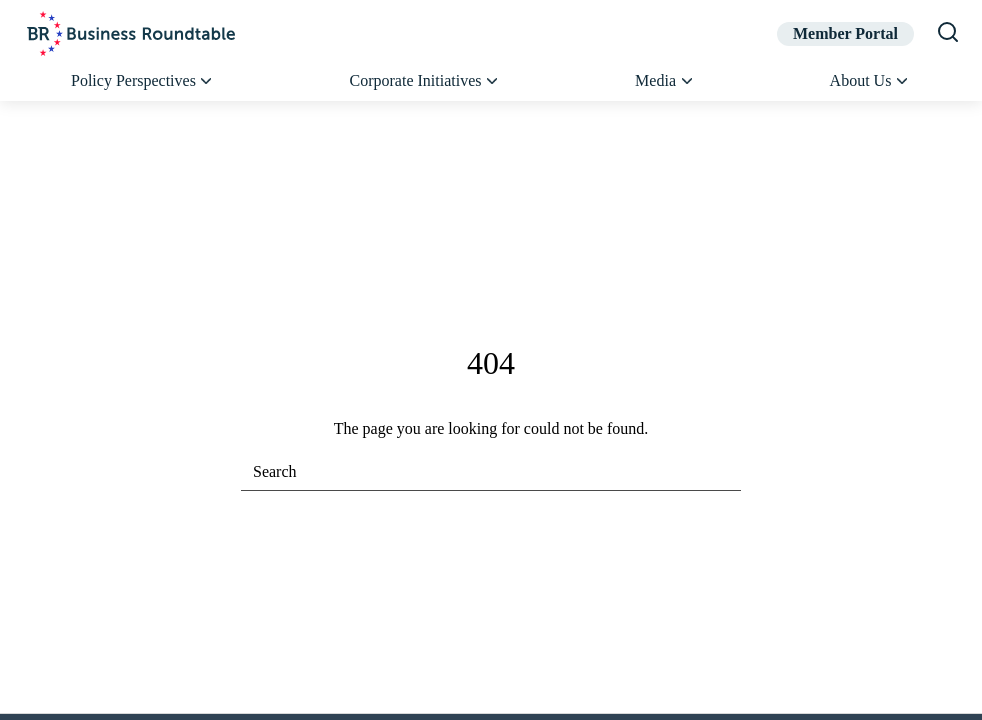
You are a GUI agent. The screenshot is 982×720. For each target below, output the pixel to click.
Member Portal (845, 33)
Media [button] (665, 81)
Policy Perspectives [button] (143, 81)
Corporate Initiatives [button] (426, 81)
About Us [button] (870, 81)
